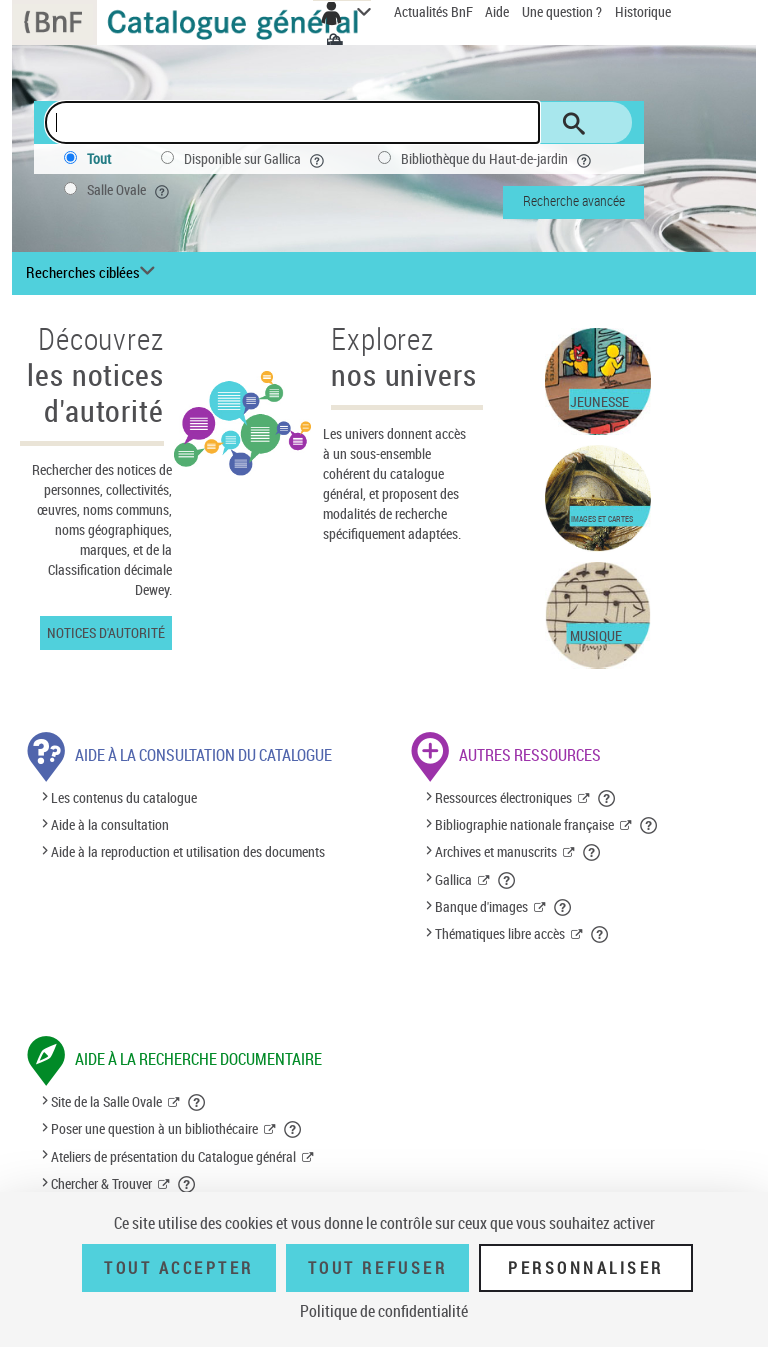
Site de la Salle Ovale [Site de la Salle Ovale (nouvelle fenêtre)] (106, 1101)
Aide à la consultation (110, 824)
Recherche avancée (574, 200)
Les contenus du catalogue (124, 797)
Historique (643, 11)
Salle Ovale (130, 190)
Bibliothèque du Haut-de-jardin (498, 159)
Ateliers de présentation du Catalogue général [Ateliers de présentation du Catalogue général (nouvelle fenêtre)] (173, 1156)
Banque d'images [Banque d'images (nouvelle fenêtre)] (481, 906)
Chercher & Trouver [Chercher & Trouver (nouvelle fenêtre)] (101, 1183)
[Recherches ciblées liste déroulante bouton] (93, 273)
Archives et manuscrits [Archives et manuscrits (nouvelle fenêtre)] (496, 851)
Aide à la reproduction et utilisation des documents (188, 851)
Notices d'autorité (106, 632)
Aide (498, 11)
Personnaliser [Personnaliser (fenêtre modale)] (586, 1268)
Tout (99, 158)
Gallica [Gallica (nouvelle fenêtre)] (453, 879)
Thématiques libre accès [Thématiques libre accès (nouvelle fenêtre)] (500, 933)
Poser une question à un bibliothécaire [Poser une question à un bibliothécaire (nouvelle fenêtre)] (154, 1128)
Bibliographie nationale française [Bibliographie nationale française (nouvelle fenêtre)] (524, 824)
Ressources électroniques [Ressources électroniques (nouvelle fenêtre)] (503, 797)
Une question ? (562, 11)
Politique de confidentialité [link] (384, 1311)
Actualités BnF (435, 11)
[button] (607, 798)
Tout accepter (179, 1268)
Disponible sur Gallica (256, 159)
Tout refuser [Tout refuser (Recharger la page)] (377, 1268)
